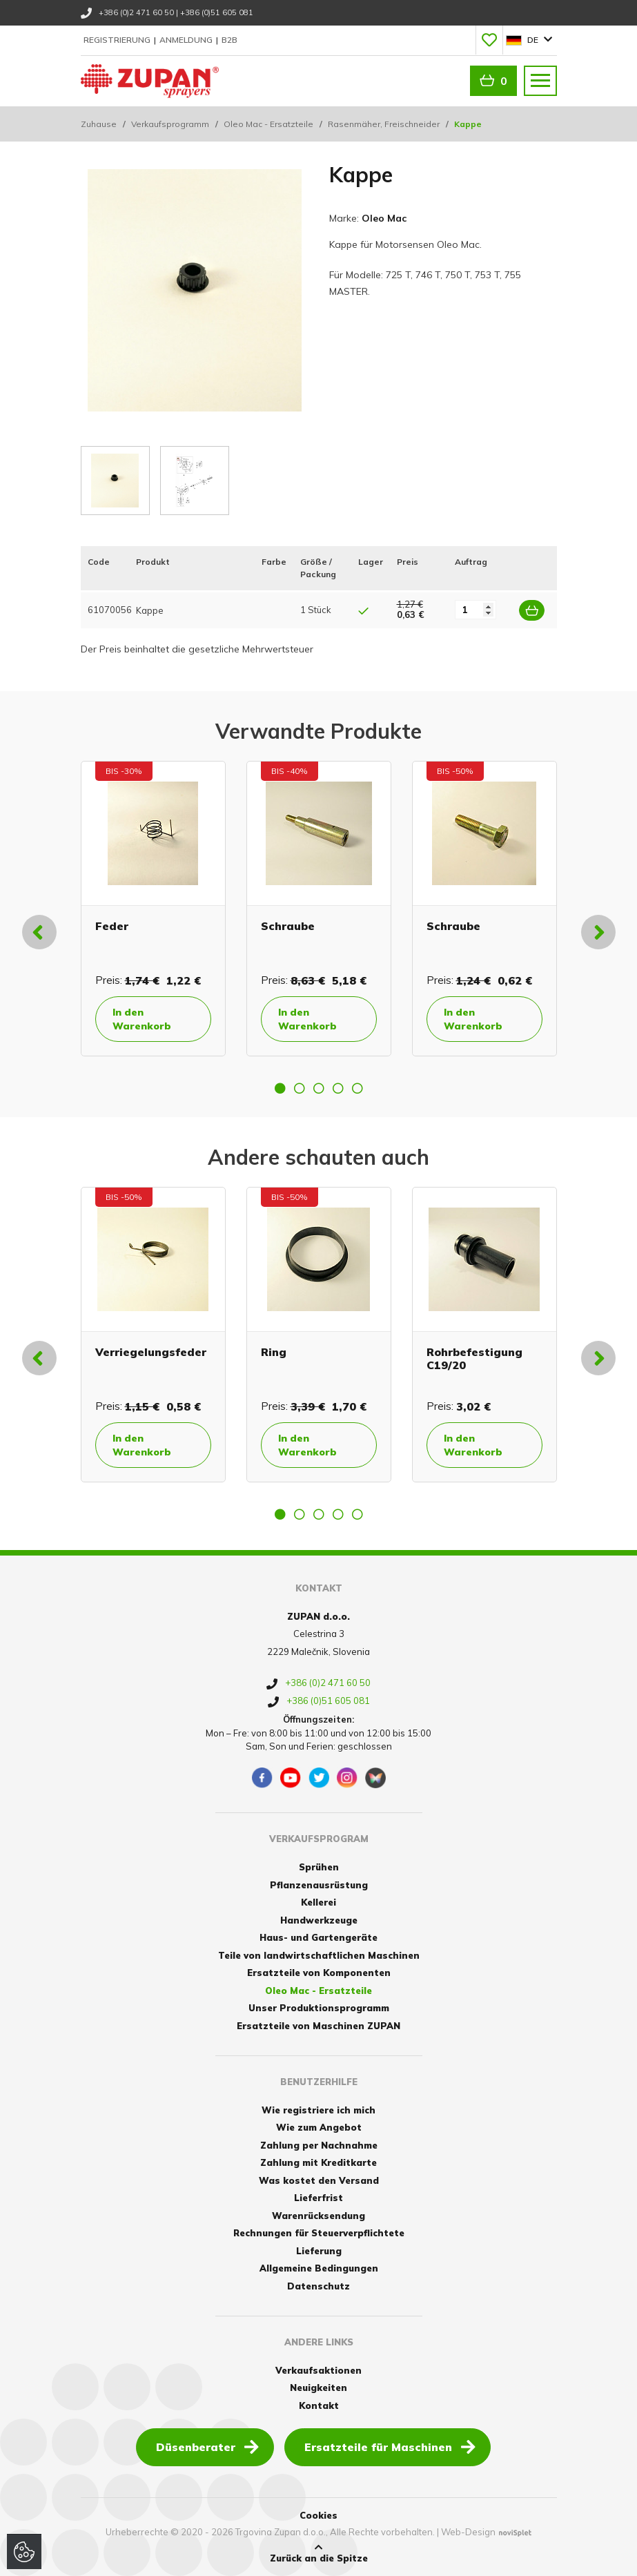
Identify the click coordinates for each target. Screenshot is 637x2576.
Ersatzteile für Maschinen (390, 2446)
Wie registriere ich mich (318, 2109)
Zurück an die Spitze (319, 2553)
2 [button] (299, 1088)
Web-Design (468, 2531)
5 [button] (357, 1088)
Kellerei (318, 1902)
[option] (153, 908)
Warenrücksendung (318, 2215)
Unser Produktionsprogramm (318, 2007)
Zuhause (99, 124)
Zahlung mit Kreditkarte (318, 2162)
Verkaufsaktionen (318, 2370)
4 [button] (338, 1088)
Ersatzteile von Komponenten (319, 1972)
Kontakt (319, 2405)
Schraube (288, 926)
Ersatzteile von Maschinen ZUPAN (318, 2025)
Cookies (318, 2515)
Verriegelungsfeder (150, 1352)
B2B (229, 40)
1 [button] (280, 1088)
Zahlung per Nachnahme (319, 2145)
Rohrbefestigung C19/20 (474, 1358)
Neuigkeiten (318, 2387)
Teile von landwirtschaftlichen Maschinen (319, 1955)
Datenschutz (318, 2286)
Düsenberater (207, 2446)
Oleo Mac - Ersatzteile (268, 124)
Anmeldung (187, 40)
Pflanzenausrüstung (319, 1884)
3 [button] (319, 1088)
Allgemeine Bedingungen (318, 2268)
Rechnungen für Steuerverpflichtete (318, 2232)
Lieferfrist (318, 2197)
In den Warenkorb (141, 1019)
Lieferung (319, 2250)
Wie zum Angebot (319, 2127)
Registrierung (118, 40)
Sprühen (319, 1866)
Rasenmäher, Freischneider (384, 124)
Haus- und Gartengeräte (318, 1937)
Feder (111, 926)
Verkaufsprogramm (170, 124)
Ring (273, 1352)
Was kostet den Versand (319, 2180)
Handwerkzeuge (318, 1920)
